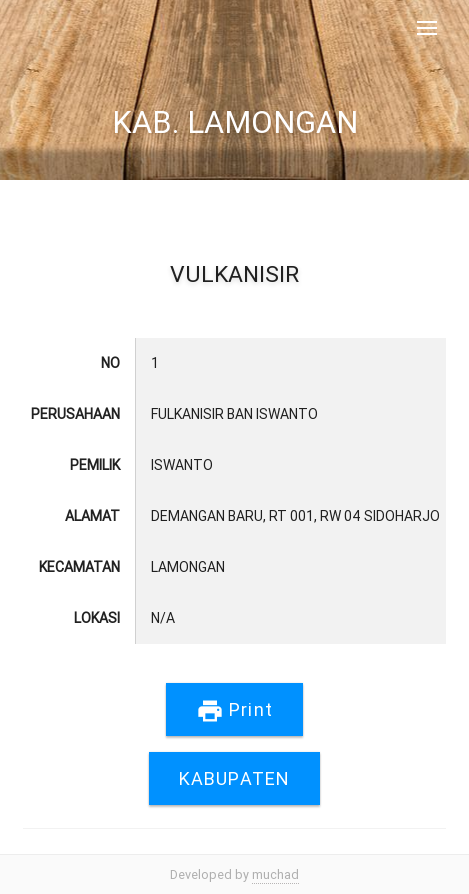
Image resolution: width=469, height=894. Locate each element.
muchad (275, 874)
